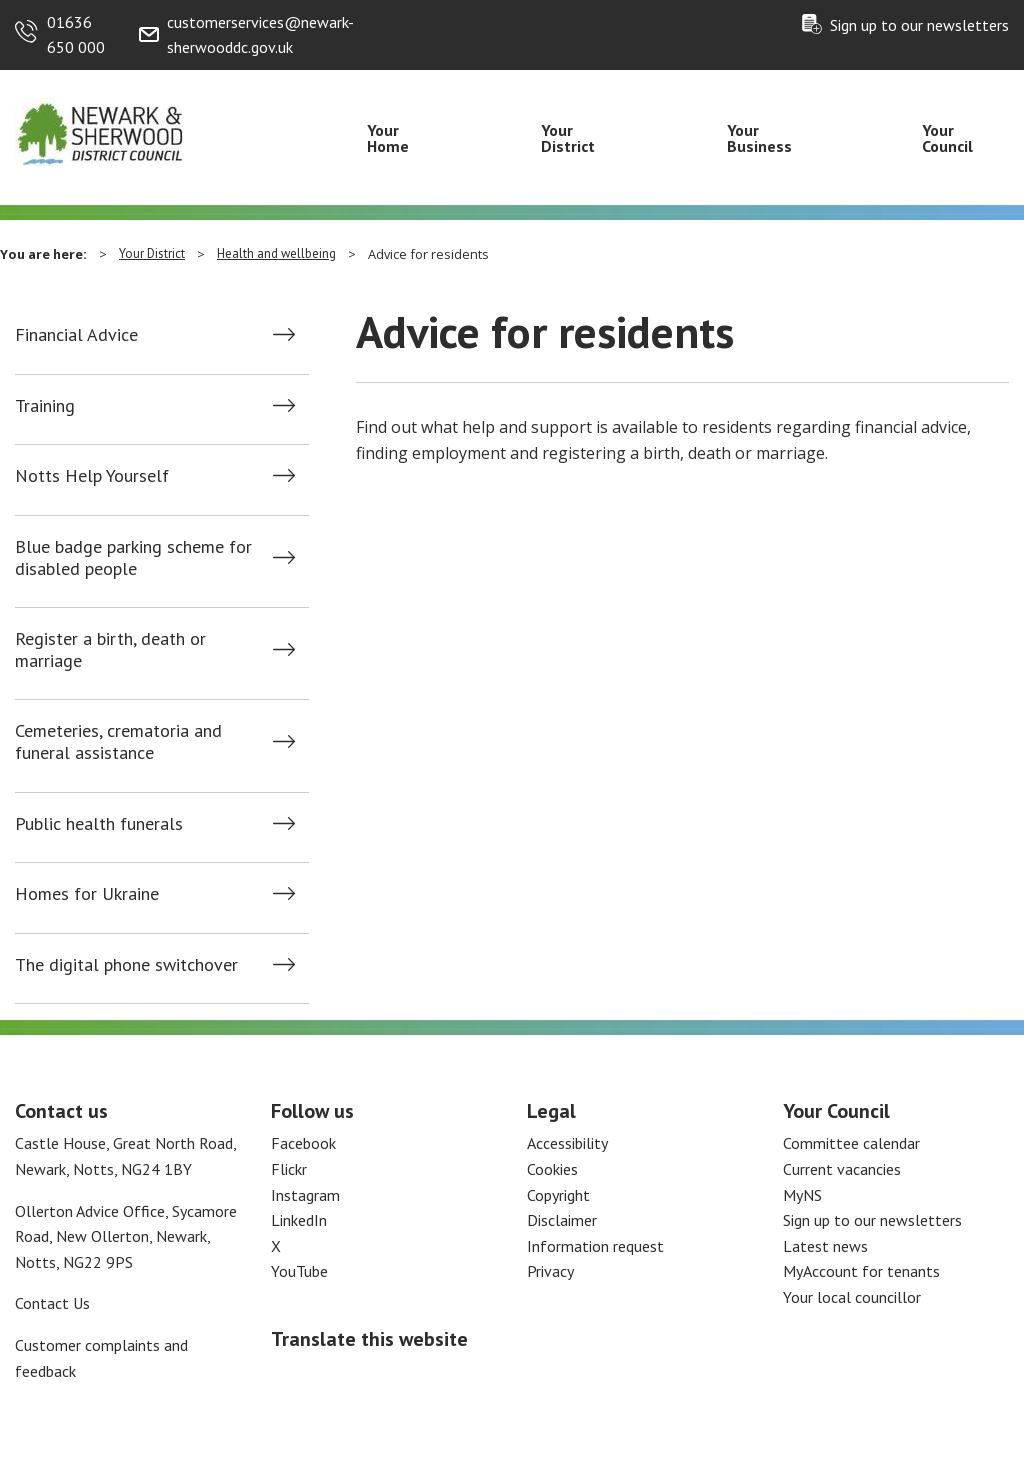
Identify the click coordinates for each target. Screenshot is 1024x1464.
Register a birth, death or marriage (110, 649)
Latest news (825, 1246)
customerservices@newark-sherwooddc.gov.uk (260, 35)
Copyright (558, 1195)
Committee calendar (851, 1143)
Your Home (388, 138)
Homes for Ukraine (87, 894)
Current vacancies (842, 1169)
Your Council (947, 138)
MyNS (802, 1195)
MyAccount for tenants (861, 1271)
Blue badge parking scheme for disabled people (133, 557)
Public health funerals (99, 824)
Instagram (305, 1195)
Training (45, 406)
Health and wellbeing (276, 253)
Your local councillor (852, 1297)
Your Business (759, 138)
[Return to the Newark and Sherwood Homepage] (100, 131)
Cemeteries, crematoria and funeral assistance (118, 741)
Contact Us (52, 1303)
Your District (568, 138)
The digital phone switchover (126, 965)
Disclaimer (562, 1220)
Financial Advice (76, 335)
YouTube (299, 1271)
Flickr (289, 1169)
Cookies (552, 1169)
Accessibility (567, 1143)
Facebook (303, 1143)
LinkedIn (299, 1220)
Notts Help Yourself (92, 476)
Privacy (550, 1271)
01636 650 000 (76, 35)
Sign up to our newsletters (919, 25)
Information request (595, 1246)
